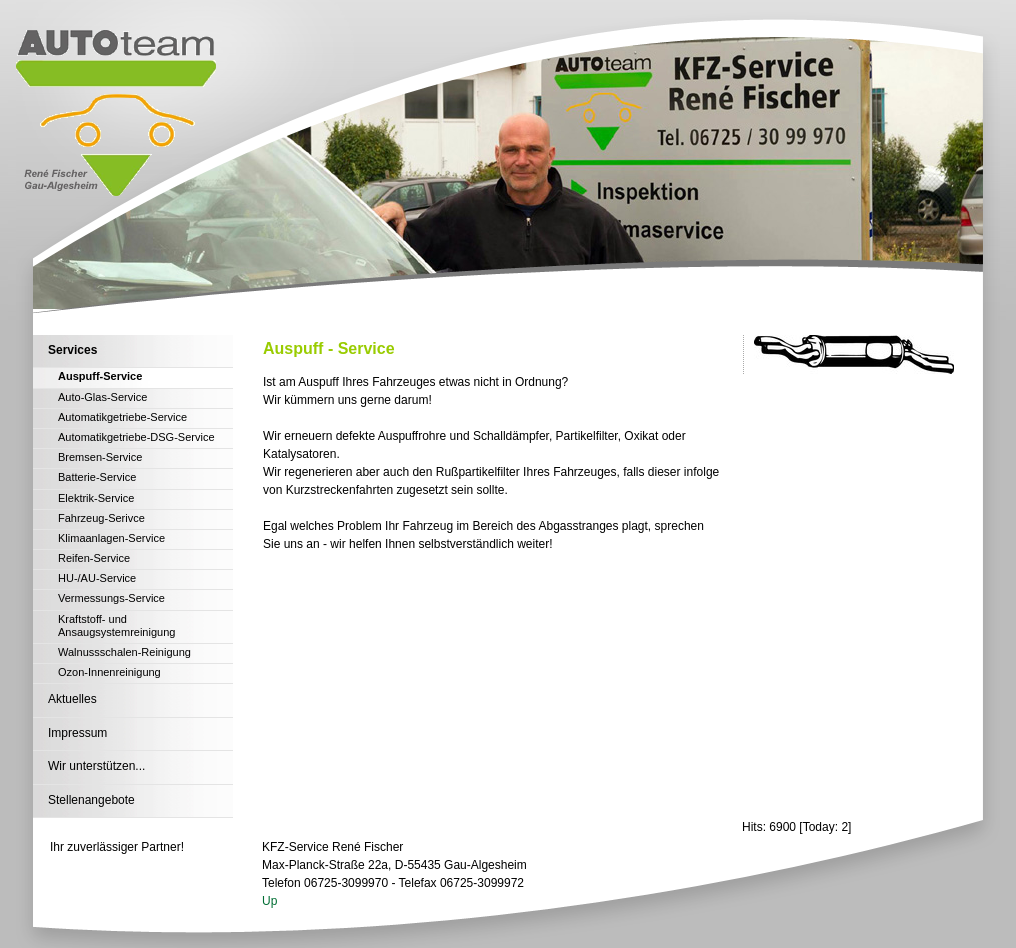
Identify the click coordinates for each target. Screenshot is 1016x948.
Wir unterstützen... (96, 766)
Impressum (77, 733)
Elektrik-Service (96, 498)
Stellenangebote (91, 800)
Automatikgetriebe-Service (122, 417)
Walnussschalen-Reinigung (124, 652)
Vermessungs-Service (111, 598)
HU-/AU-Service (97, 578)
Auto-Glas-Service (102, 397)
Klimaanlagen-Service (111, 538)
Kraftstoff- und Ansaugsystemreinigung (116, 625)
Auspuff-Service (100, 376)
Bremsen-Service (100, 457)
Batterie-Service (97, 477)
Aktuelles (72, 699)
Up (269, 901)
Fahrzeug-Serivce (101, 518)
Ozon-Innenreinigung (109, 672)
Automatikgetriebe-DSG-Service (136, 437)
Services (72, 350)
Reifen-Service (94, 558)
